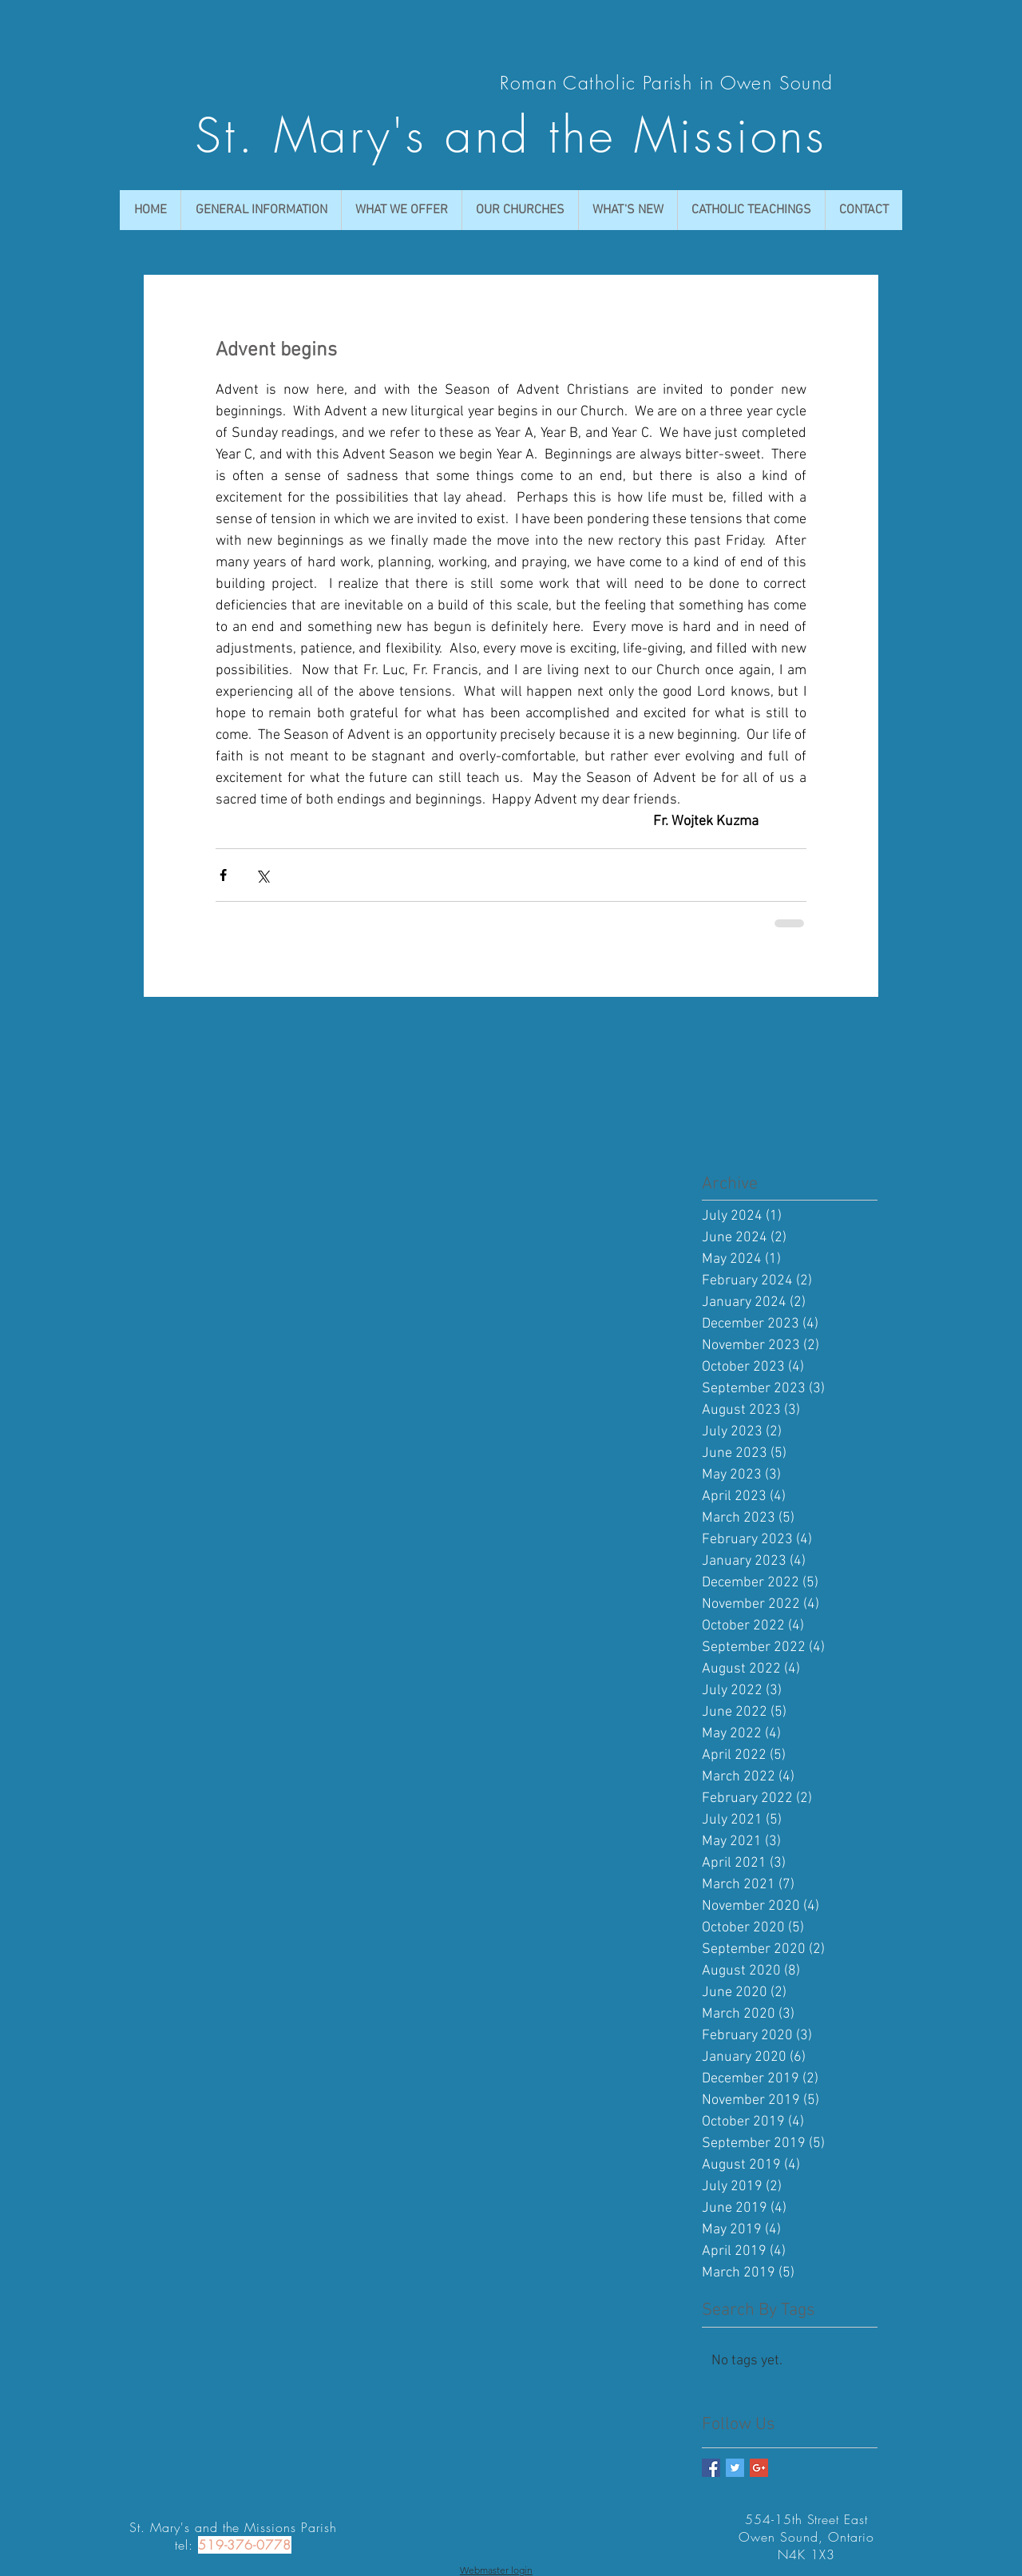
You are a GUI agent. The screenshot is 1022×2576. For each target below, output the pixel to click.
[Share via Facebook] (223, 875)
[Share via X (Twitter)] (262, 875)
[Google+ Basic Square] (759, 2468)
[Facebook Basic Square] (711, 2468)
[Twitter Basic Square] (735, 2468)
